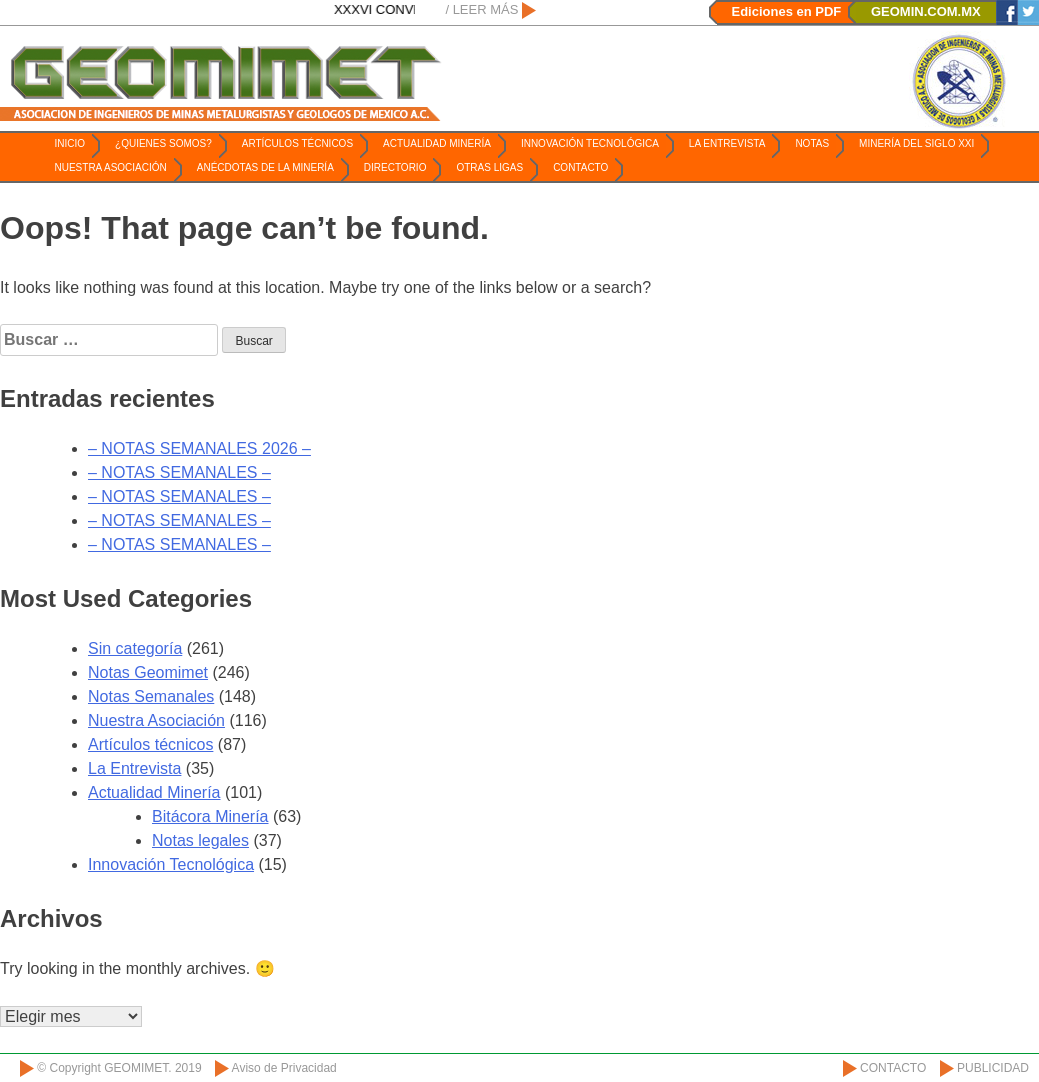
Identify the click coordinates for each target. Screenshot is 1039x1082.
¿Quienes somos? (163, 143)
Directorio (395, 167)
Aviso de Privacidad (284, 1068)
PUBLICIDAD (993, 1068)
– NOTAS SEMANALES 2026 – (199, 448)
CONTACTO (893, 1068)
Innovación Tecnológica (590, 143)
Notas (812, 143)
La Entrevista (727, 143)
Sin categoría (135, 648)
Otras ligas (489, 167)
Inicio (70, 143)
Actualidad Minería (437, 143)
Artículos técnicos (297, 143)
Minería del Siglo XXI (916, 143)
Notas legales (200, 840)
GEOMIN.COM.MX (926, 11)
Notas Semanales (151, 696)
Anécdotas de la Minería (265, 167)
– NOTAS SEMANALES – (179, 472)
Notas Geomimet (148, 672)
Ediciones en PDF (787, 11)
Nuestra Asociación (111, 167)
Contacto (580, 167)
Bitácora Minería (210, 816)
